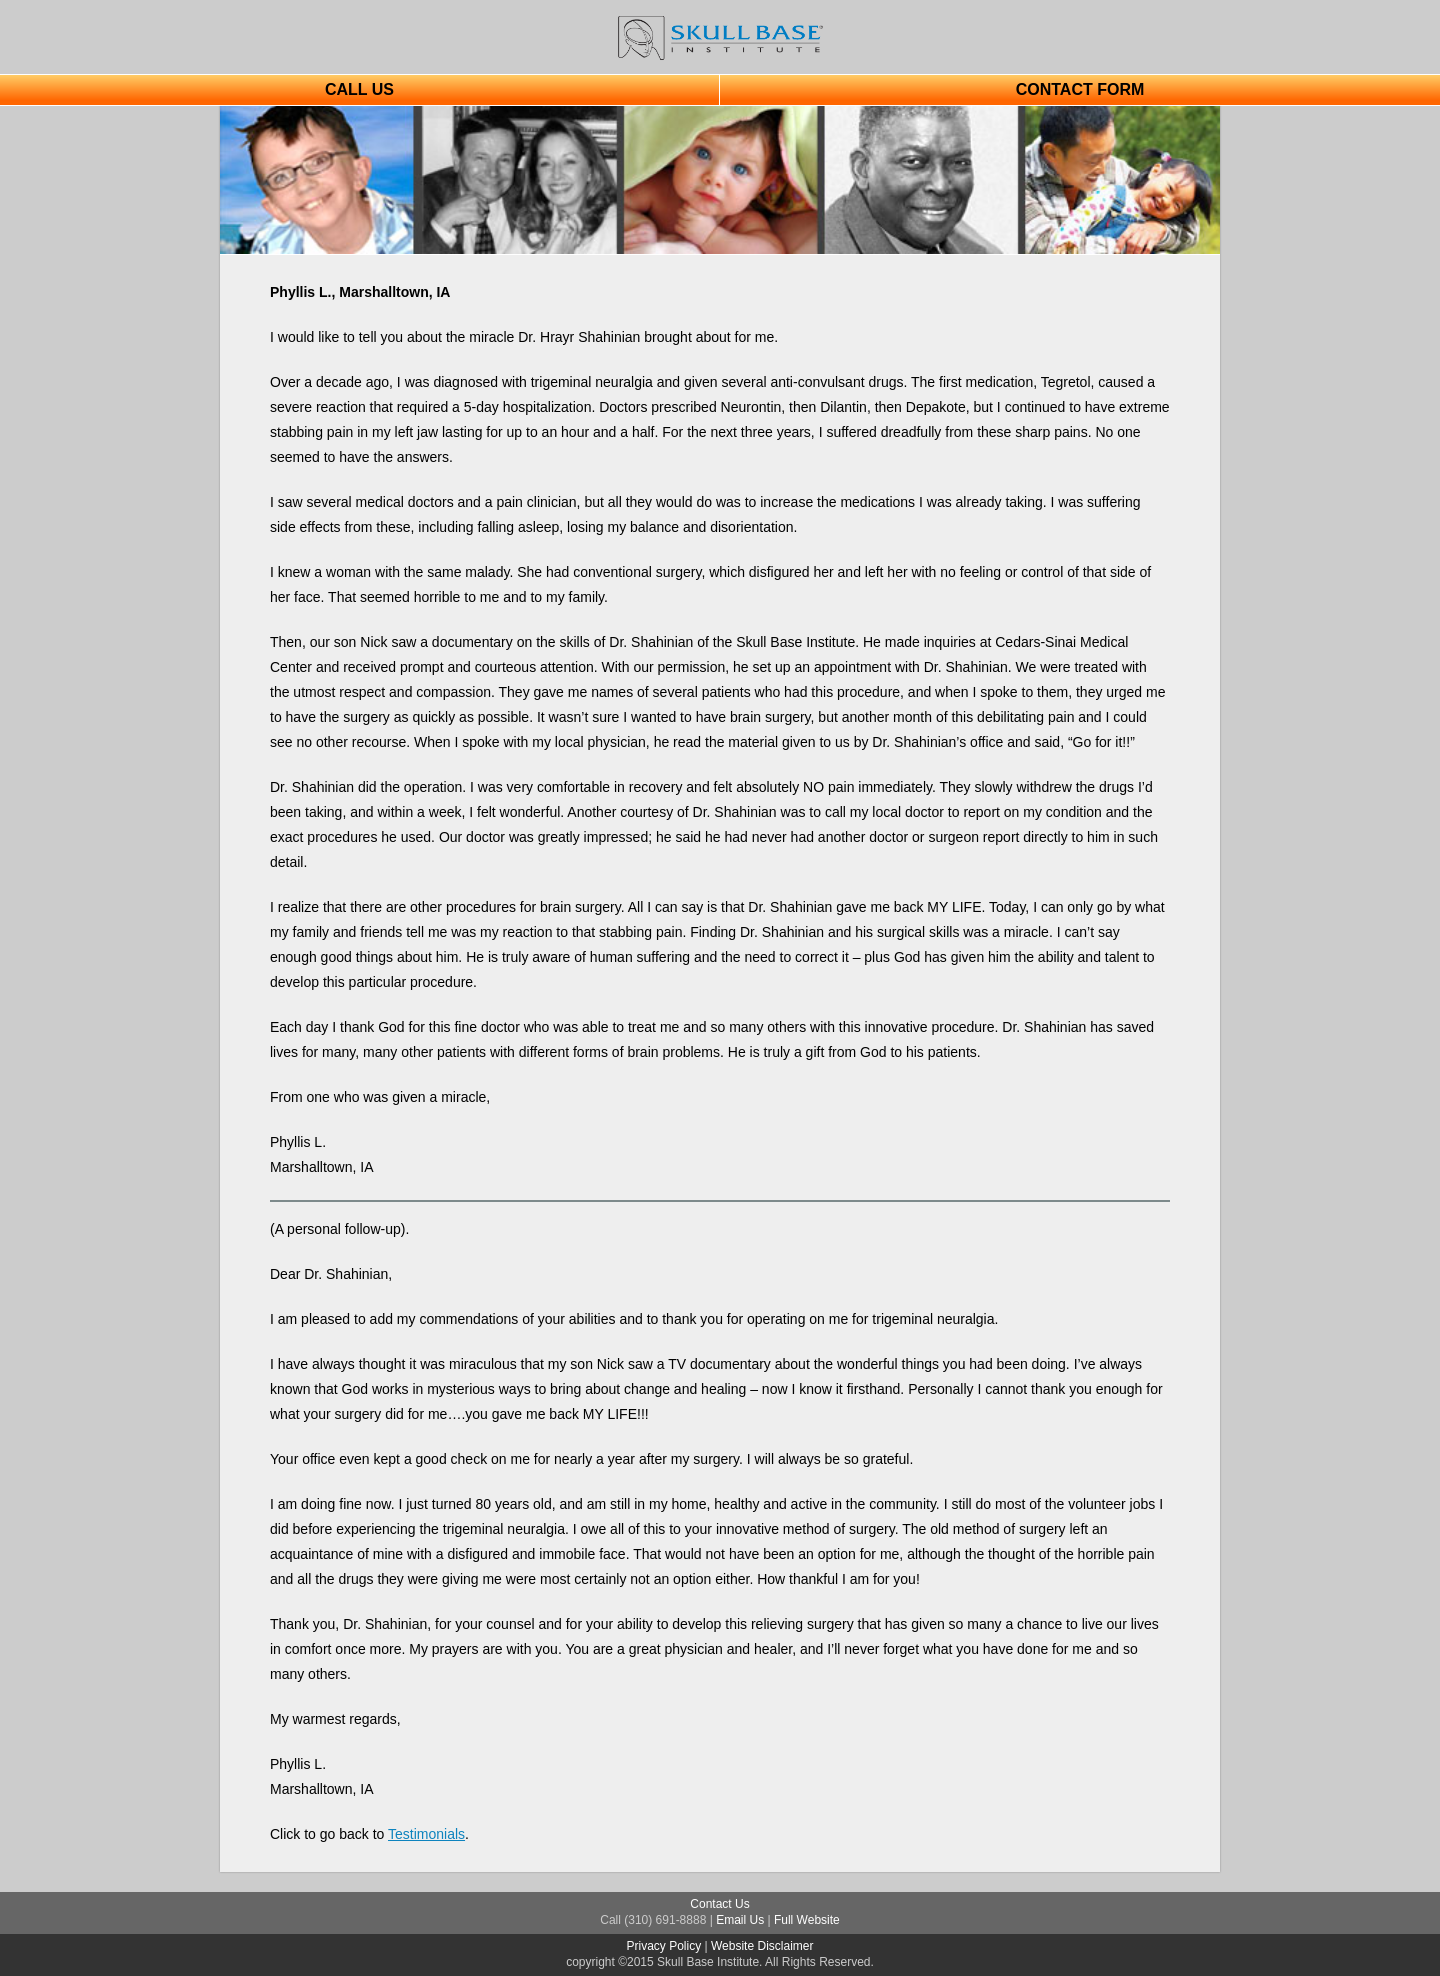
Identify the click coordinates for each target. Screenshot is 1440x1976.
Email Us (740, 1920)
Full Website (807, 1920)
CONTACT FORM (1080, 89)
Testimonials (426, 1834)
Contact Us (719, 1904)
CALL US (359, 89)
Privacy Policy (664, 1946)
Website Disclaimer (762, 1946)
